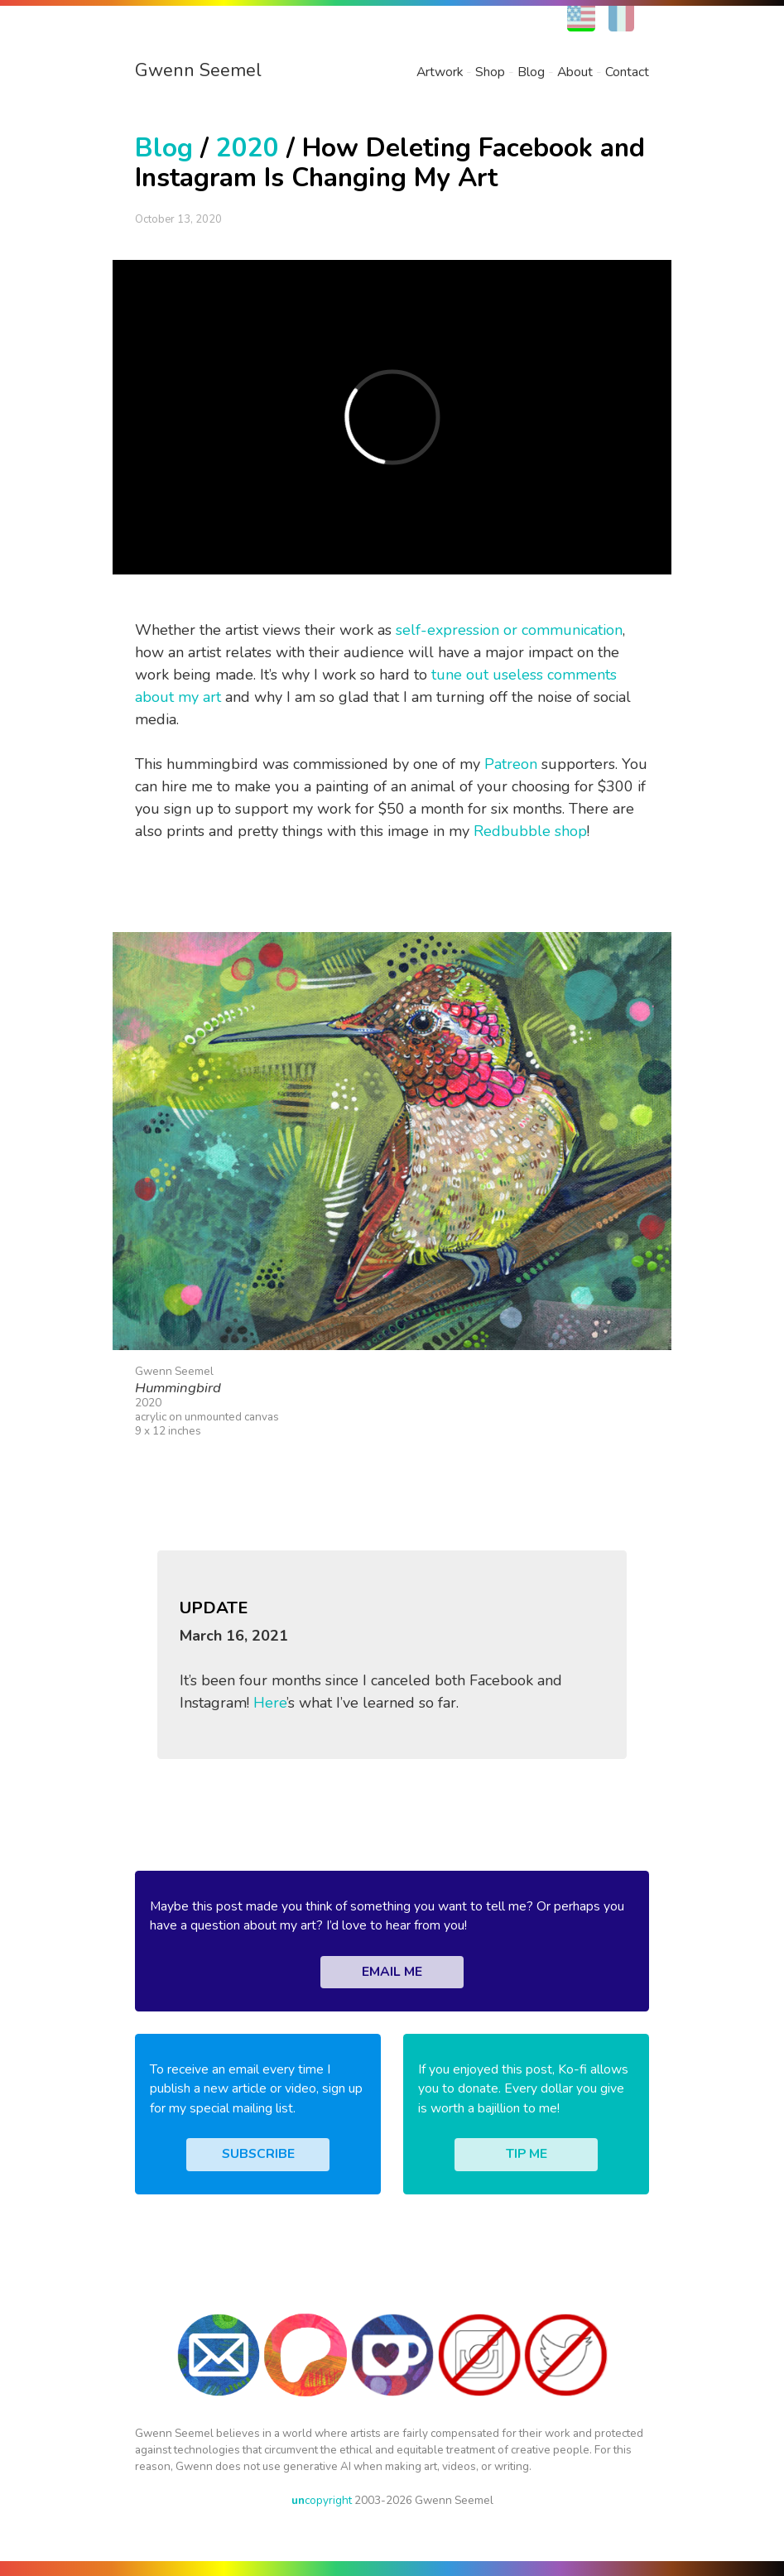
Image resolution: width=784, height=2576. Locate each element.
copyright (321, 2500)
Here (269, 1703)
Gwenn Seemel (198, 70)
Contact (627, 72)
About (575, 72)
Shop (490, 72)
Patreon (510, 764)
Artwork (439, 72)
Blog (531, 72)
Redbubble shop (530, 831)
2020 (247, 148)
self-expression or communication (509, 630)
